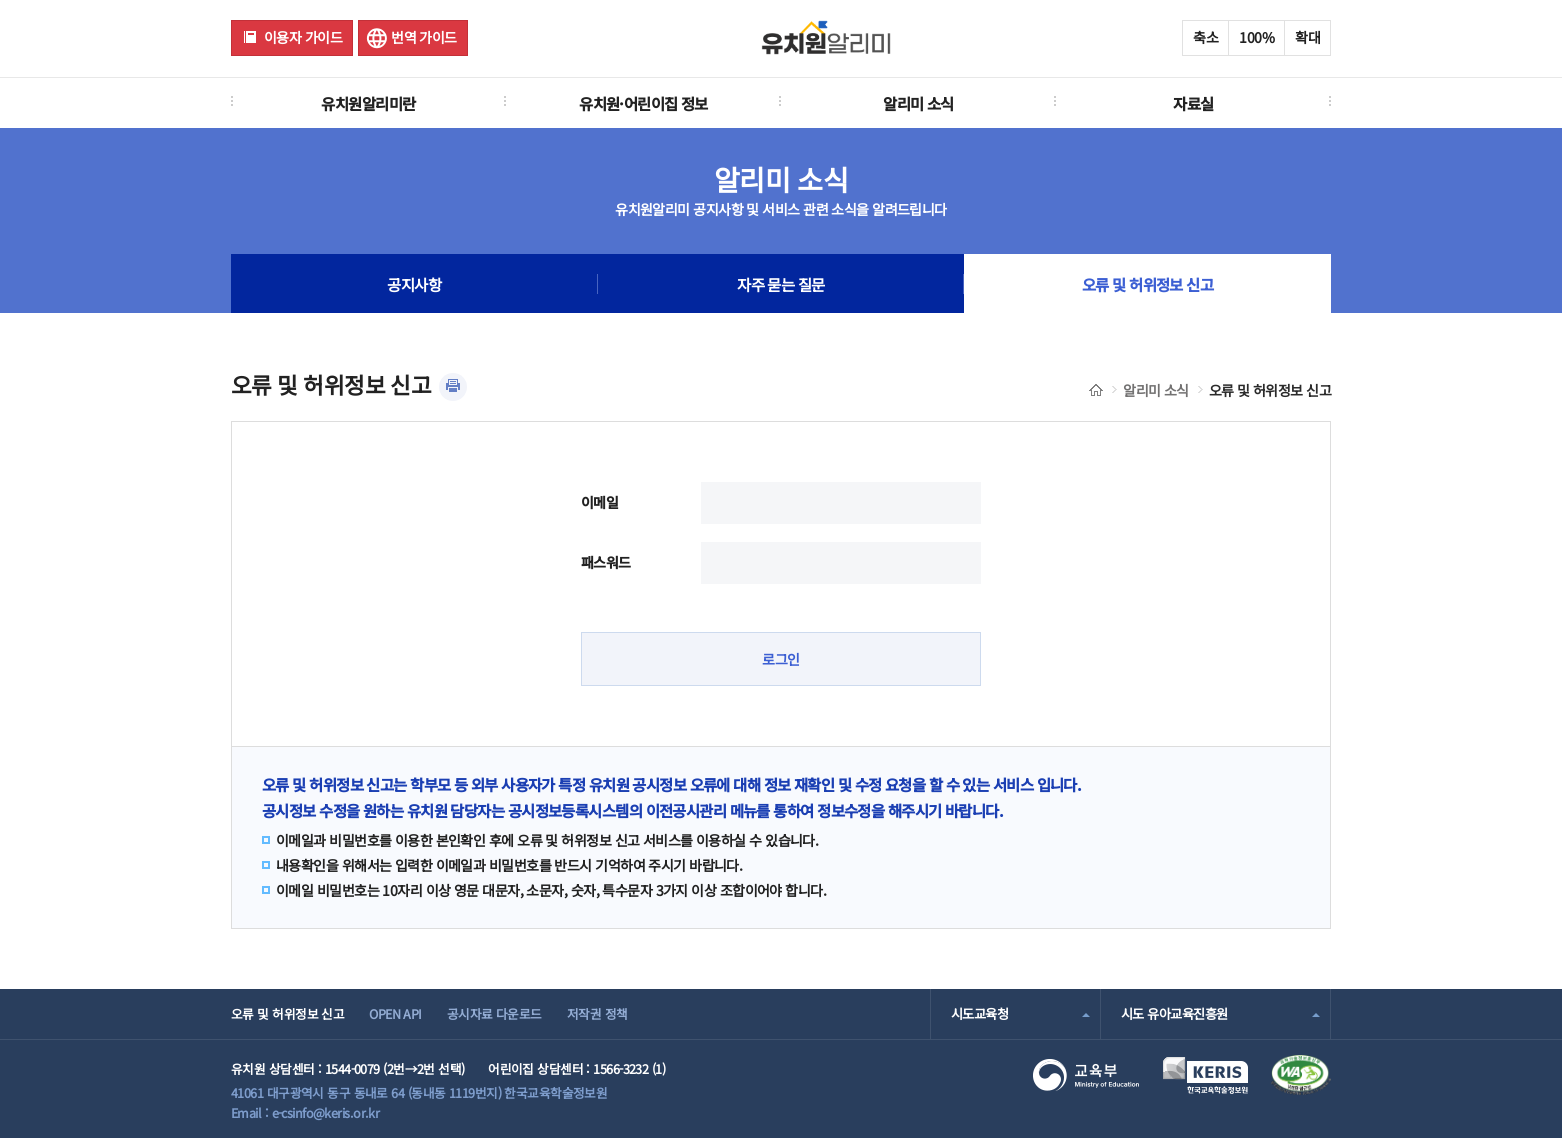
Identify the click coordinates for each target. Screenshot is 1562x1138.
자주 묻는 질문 (781, 284)
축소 (1205, 37)
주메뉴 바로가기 (0, 0)
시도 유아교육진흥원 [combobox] (1174, 1013)
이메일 (599, 502)
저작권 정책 (597, 1013)
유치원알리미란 (368, 103)
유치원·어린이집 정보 (643, 103)
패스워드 (606, 562)
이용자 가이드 (303, 37)
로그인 (780, 659)
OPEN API (395, 1013)
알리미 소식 (918, 103)
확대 (1307, 37)
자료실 (1193, 103)
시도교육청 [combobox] (979, 1013)
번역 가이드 (424, 37)
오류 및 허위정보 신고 (1147, 284)
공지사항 (414, 284)
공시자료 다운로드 (494, 1013)
